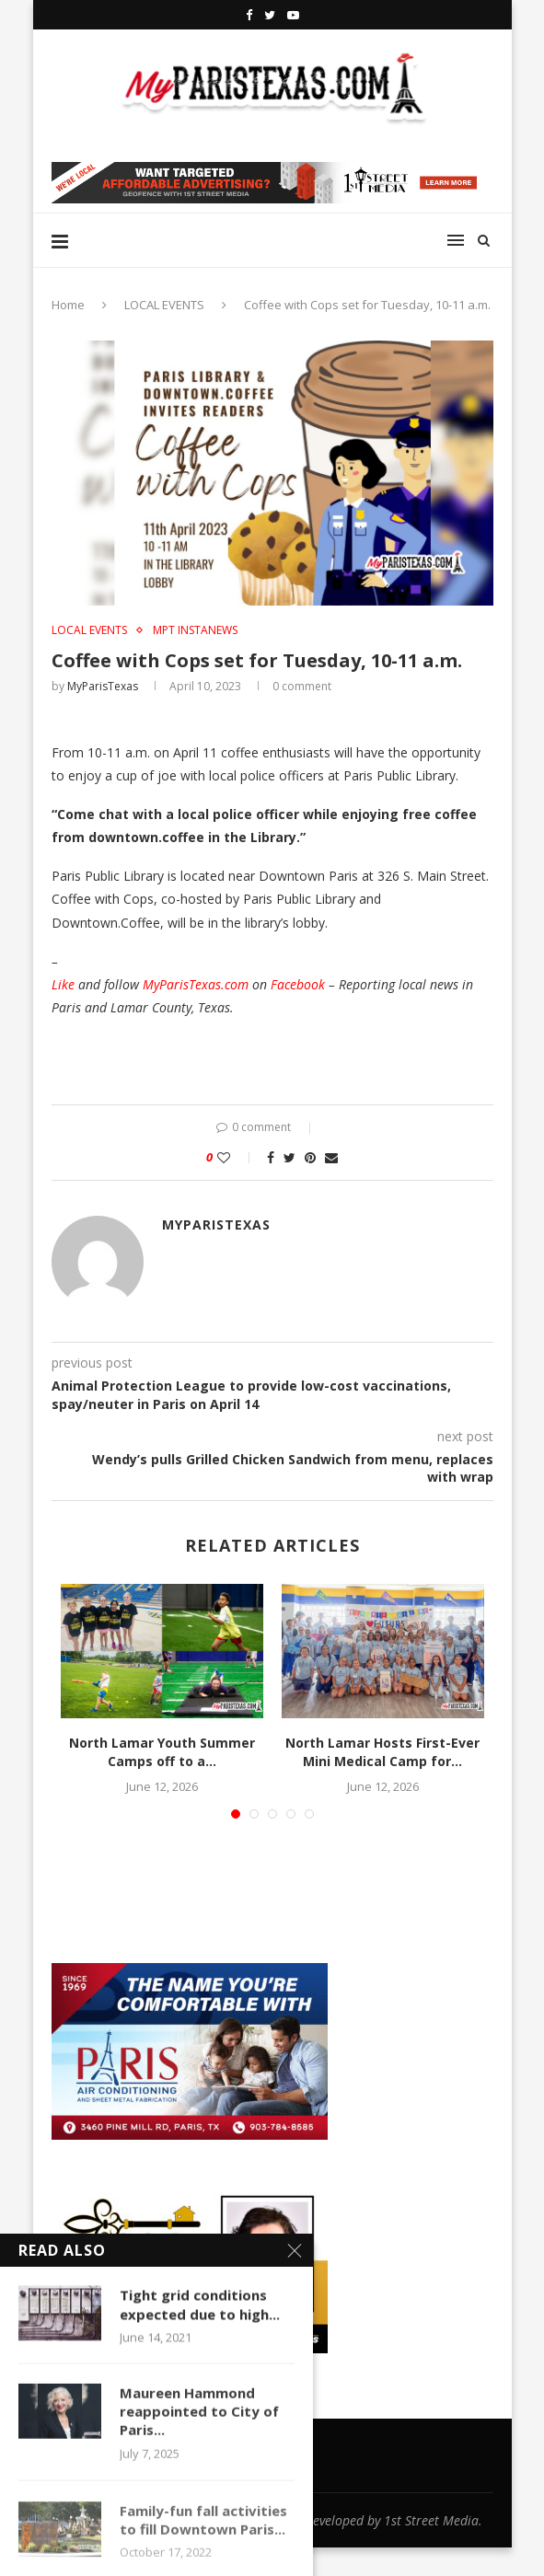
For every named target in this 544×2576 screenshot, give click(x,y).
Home (68, 304)
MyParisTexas (102, 686)
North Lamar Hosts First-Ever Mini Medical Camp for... (382, 1752)
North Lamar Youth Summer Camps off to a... (162, 1752)
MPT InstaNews (195, 630)
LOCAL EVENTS (164, 304)
